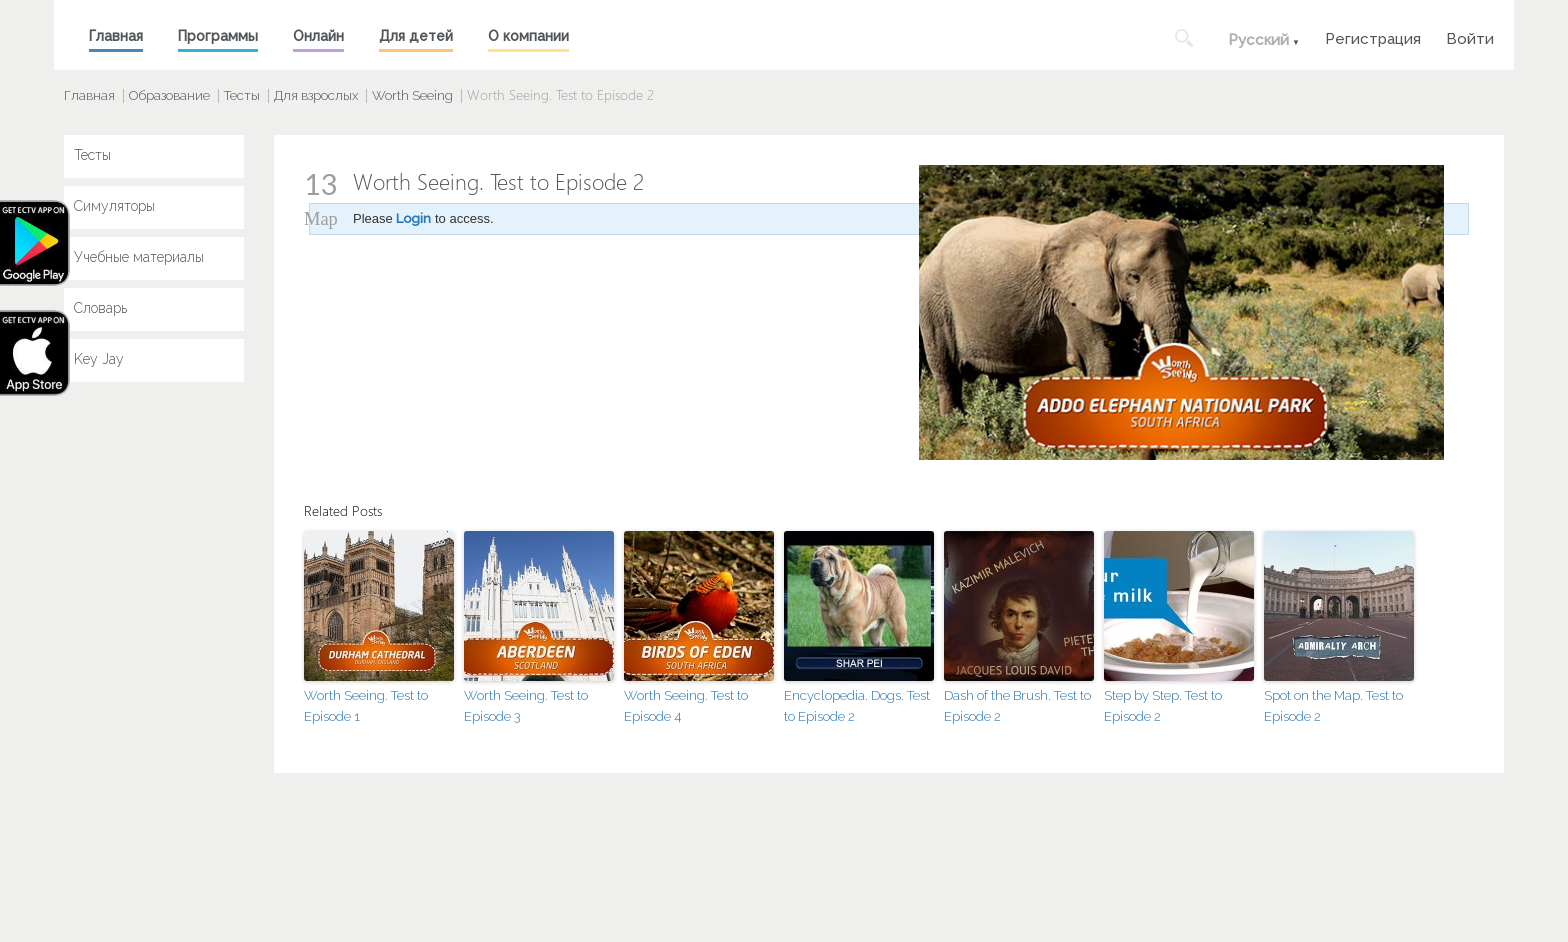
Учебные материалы (139, 257)
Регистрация (1373, 36)
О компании (528, 36)
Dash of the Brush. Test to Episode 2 (1017, 706)
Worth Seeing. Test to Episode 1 (366, 706)
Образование (169, 95)
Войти (1470, 36)
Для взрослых (316, 95)
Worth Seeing (412, 95)
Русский (1258, 40)
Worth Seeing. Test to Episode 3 (526, 706)
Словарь (100, 308)
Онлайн (318, 36)
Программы (218, 36)
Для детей (416, 36)
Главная (116, 36)
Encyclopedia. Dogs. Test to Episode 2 (857, 706)
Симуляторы (114, 206)
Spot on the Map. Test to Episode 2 (1333, 706)
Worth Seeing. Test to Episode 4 (686, 706)
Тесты (242, 95)
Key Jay (99, 359)
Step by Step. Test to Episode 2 (1163, 706)
